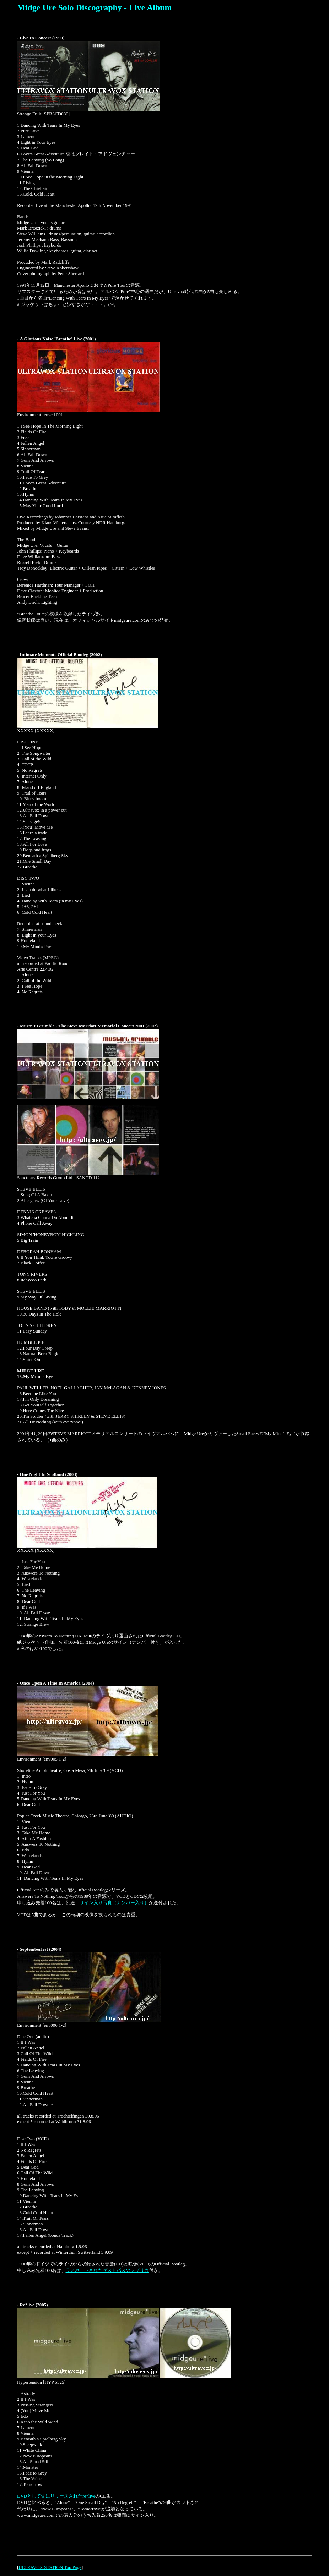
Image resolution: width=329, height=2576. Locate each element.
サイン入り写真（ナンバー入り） (114, 1902)
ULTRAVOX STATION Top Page (49, 2567)
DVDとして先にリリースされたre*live (56, 2496)
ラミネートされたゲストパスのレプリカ (107, 2270)
